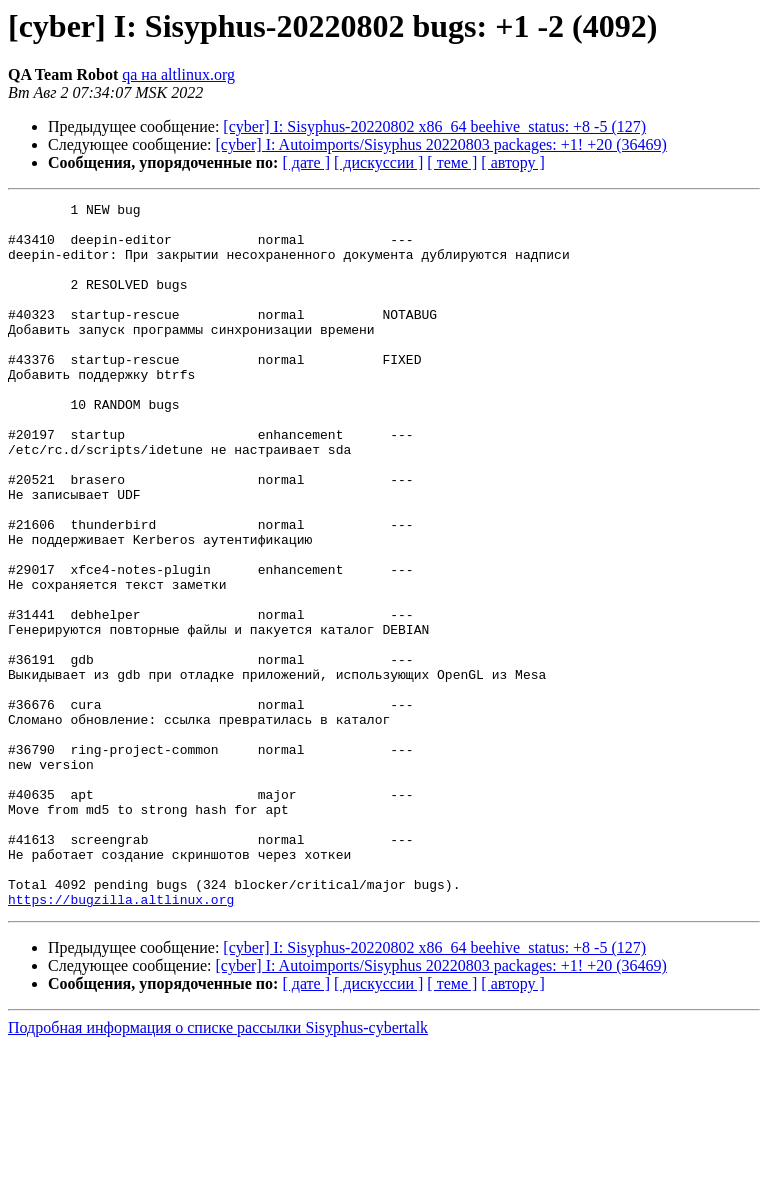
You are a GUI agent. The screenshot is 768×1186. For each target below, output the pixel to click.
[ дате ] (306, 162)
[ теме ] (452, 162)
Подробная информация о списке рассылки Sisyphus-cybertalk (218, 1168)
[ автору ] (512, 162)
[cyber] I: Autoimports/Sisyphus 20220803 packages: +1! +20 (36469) (441, 144)
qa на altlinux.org (178, 74)
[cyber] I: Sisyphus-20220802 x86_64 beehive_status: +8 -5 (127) (434, 126)
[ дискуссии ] (378, 162)
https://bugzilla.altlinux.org (121, 1040)
